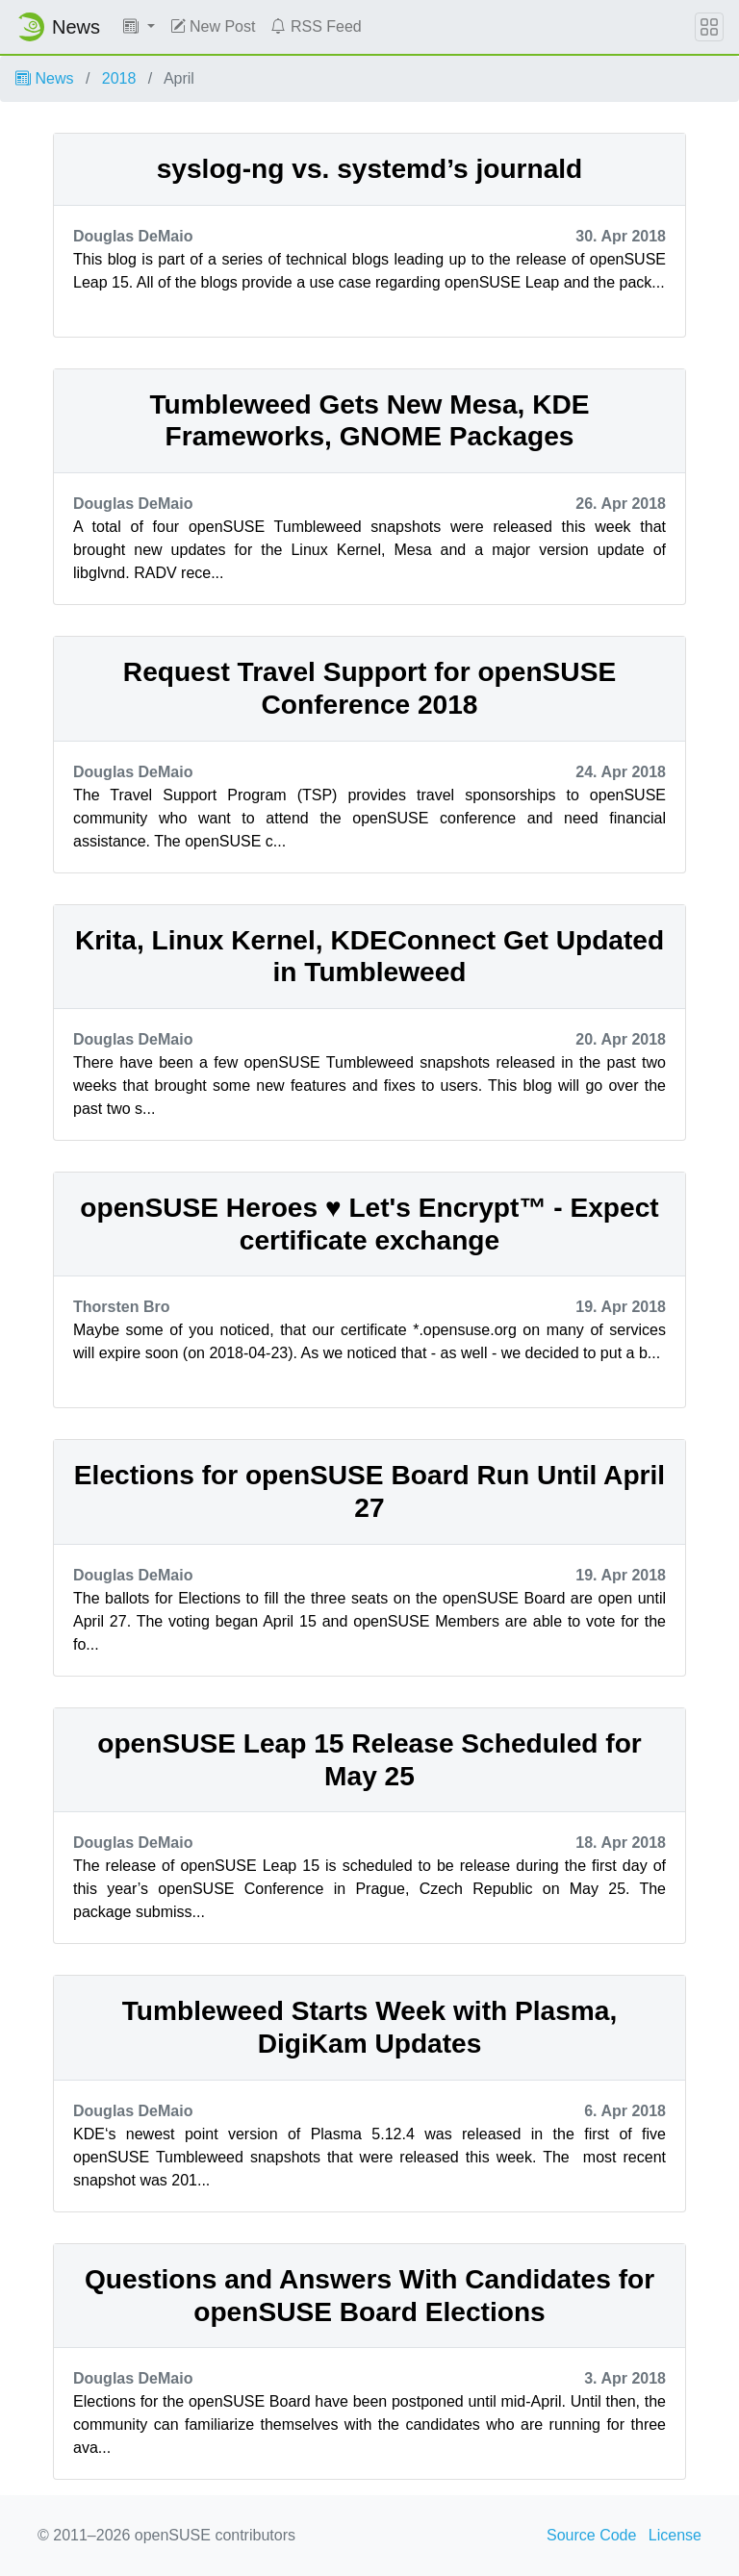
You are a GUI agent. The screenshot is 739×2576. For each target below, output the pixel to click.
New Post (213, 26)
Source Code (591, 2535)
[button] (139, 27)
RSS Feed (315, 26)
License (675, 2535)
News (44, 78)
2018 (119, 78)
